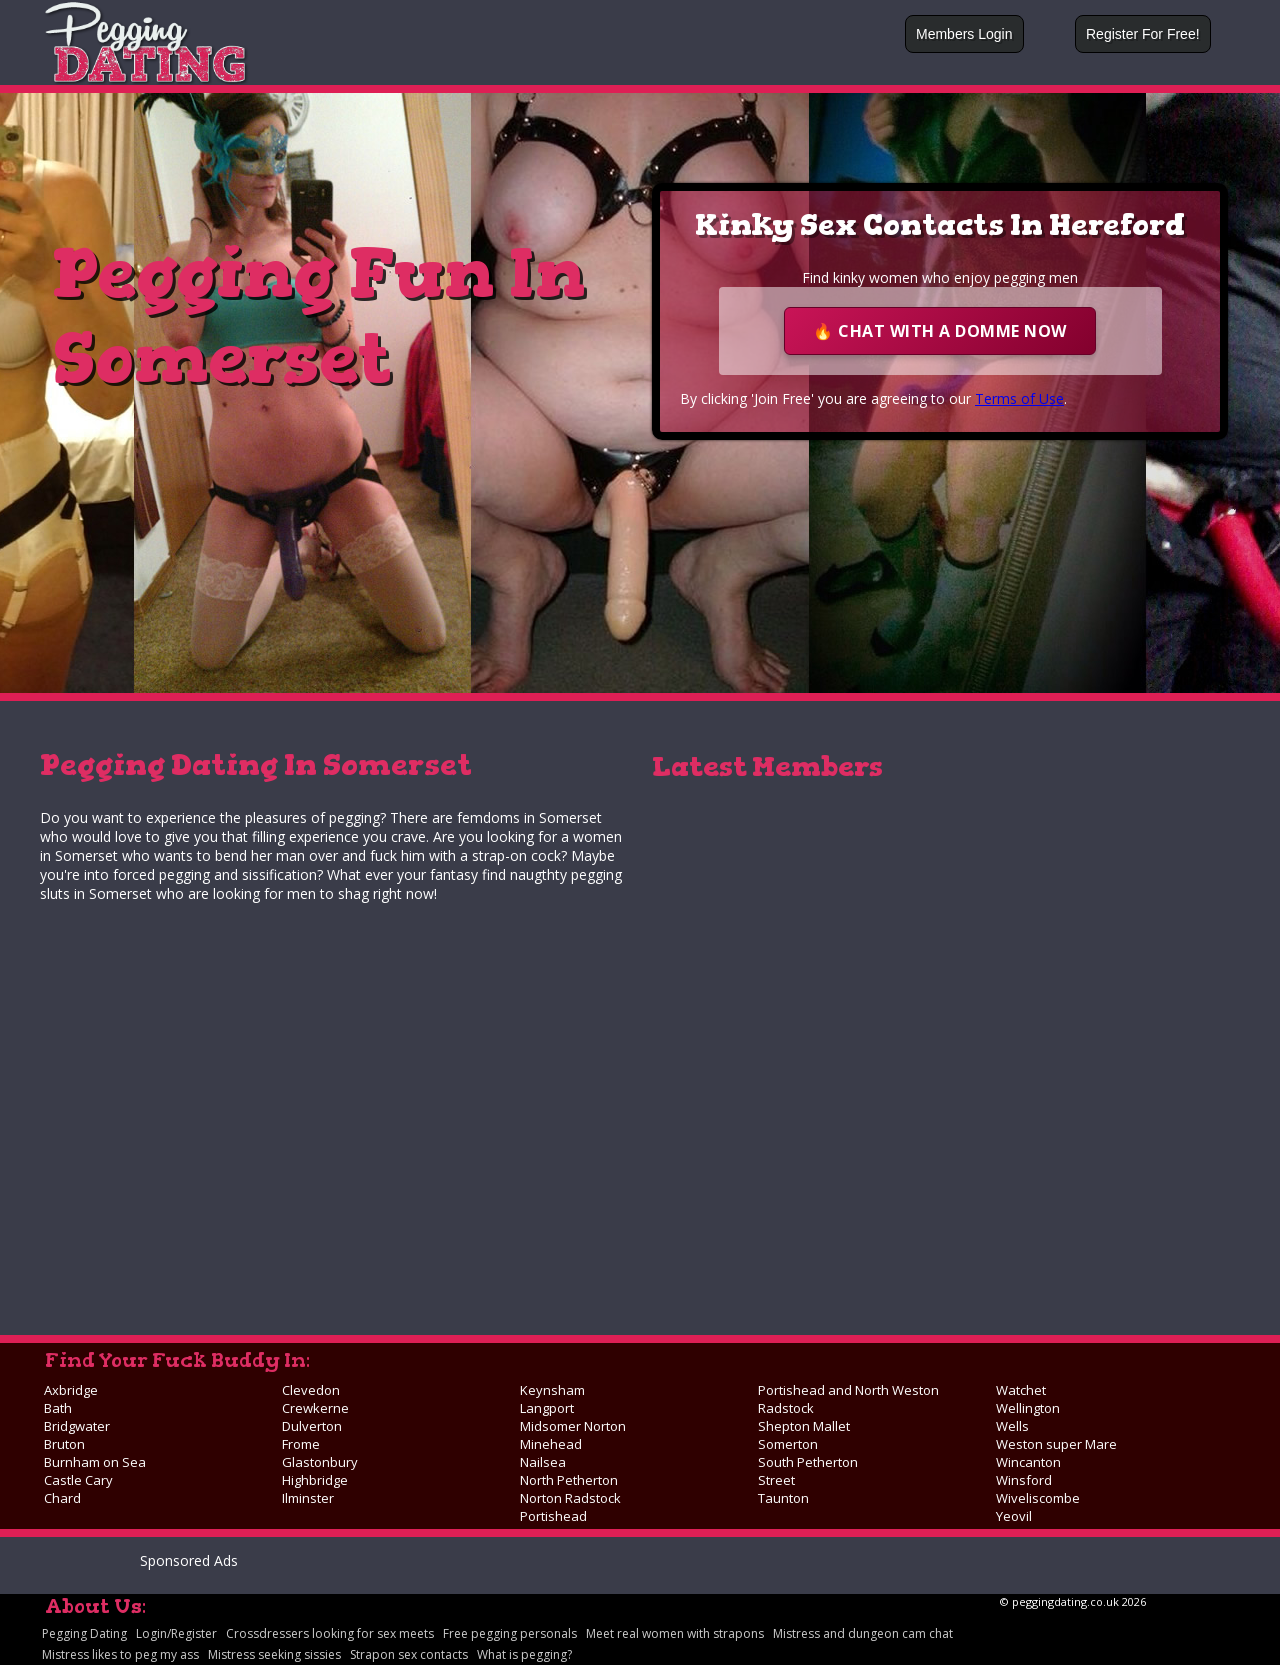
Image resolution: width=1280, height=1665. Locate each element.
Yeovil (1014, 1516)
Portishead (553, 1516)
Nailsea (543, 1462)
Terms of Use (1019, 398)
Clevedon (311, 1390)
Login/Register (176, 1633)
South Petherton (808, 1462)
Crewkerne (315, 1408)
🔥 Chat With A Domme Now (940, 331)
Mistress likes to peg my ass (120, 1654)
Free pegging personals (510, 1633)
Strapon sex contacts (409, 1654)
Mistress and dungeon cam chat (863, 1633)
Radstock (786, 1408)
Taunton (783, 1498)
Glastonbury (320, 1462)
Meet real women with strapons (675, 1633)
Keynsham (552, 1390)
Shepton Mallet (804, 1426)
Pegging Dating (84, 1633)
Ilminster (308, 1498)
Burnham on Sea (95, 1462)
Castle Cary (78, 1480)
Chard (62, 1498)
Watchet (1021, 1390)
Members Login (964, 34)
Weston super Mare (1056, 1444)
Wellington (1028, 1408)
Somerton (788, 1444)
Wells (1012, 1426)
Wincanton (1028, 1462)
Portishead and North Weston (848, 1390)
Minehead (551, 1444)
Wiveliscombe (1038, 1498)
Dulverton (312, 1426)
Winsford (1024, 1480)
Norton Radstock (570, 1498)
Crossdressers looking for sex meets (330, 1633)
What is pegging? (524, 1654)
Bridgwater (77, 1426)
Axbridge (71, 1390)
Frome (301, 1444)
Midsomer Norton (573, 1426)
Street (776, 1480)
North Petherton (569, 1480)
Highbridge (315, 1480)
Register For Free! (1143, 34)
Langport (547, 1408)
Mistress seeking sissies (274, 1654)
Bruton (64, 1444)
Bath (58, 1408)
